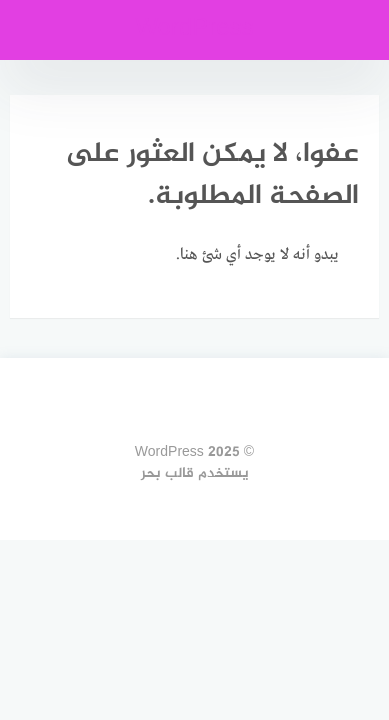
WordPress (194, 29)
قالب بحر (167, 473)
